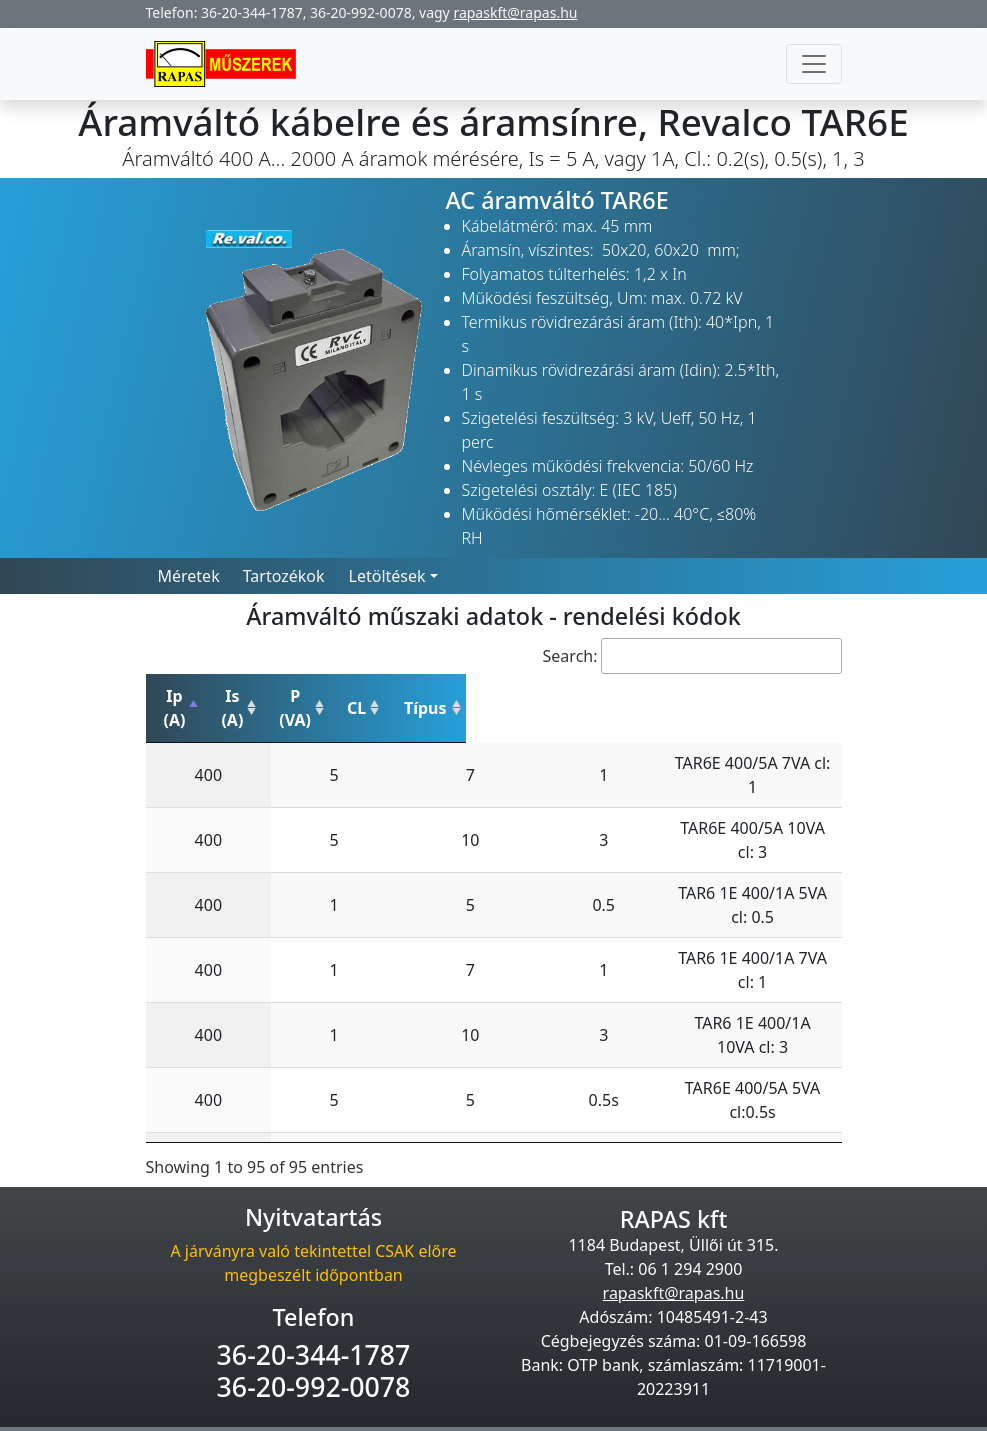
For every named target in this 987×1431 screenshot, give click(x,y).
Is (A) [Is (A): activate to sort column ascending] (298, 696)
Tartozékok (284, 576)
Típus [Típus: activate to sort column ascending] (685, 696)
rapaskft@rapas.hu (515, 12)
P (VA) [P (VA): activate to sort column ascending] (402, 696)
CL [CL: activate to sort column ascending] (491, 696)
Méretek (189, 576)
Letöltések (387, 576)
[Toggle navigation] (814, 64)
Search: (692, 656)
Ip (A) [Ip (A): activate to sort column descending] (197, 696)
